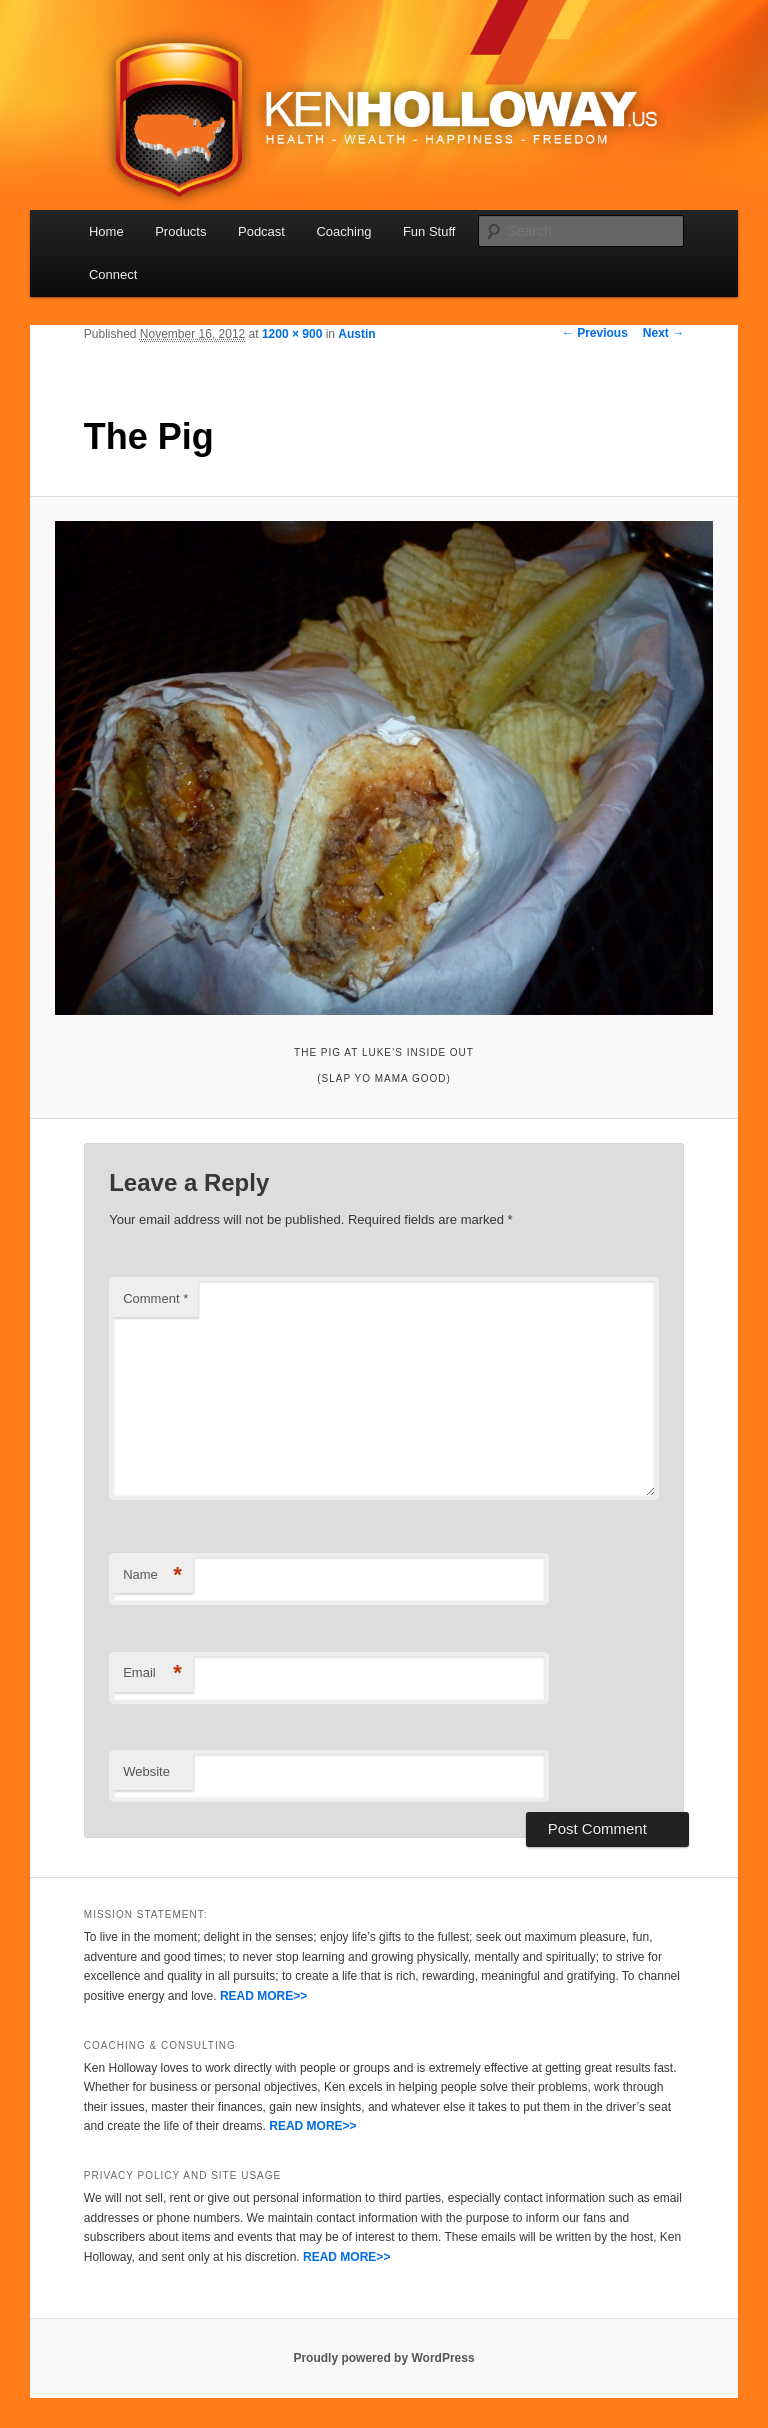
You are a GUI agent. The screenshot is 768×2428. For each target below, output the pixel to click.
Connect (113, 274)
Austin (356, 334)
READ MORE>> (263, 1996)
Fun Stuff (429, 231)
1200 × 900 (292, 334)
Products (180, 231)
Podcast (261, 231)
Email (152, 1673)
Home (106, 231)
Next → (663, 333)
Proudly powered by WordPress (383, 2358)
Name (152, 1575)
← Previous (595, 333)
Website (146, 1771)
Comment (155, 1298)
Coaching (343, 231)
